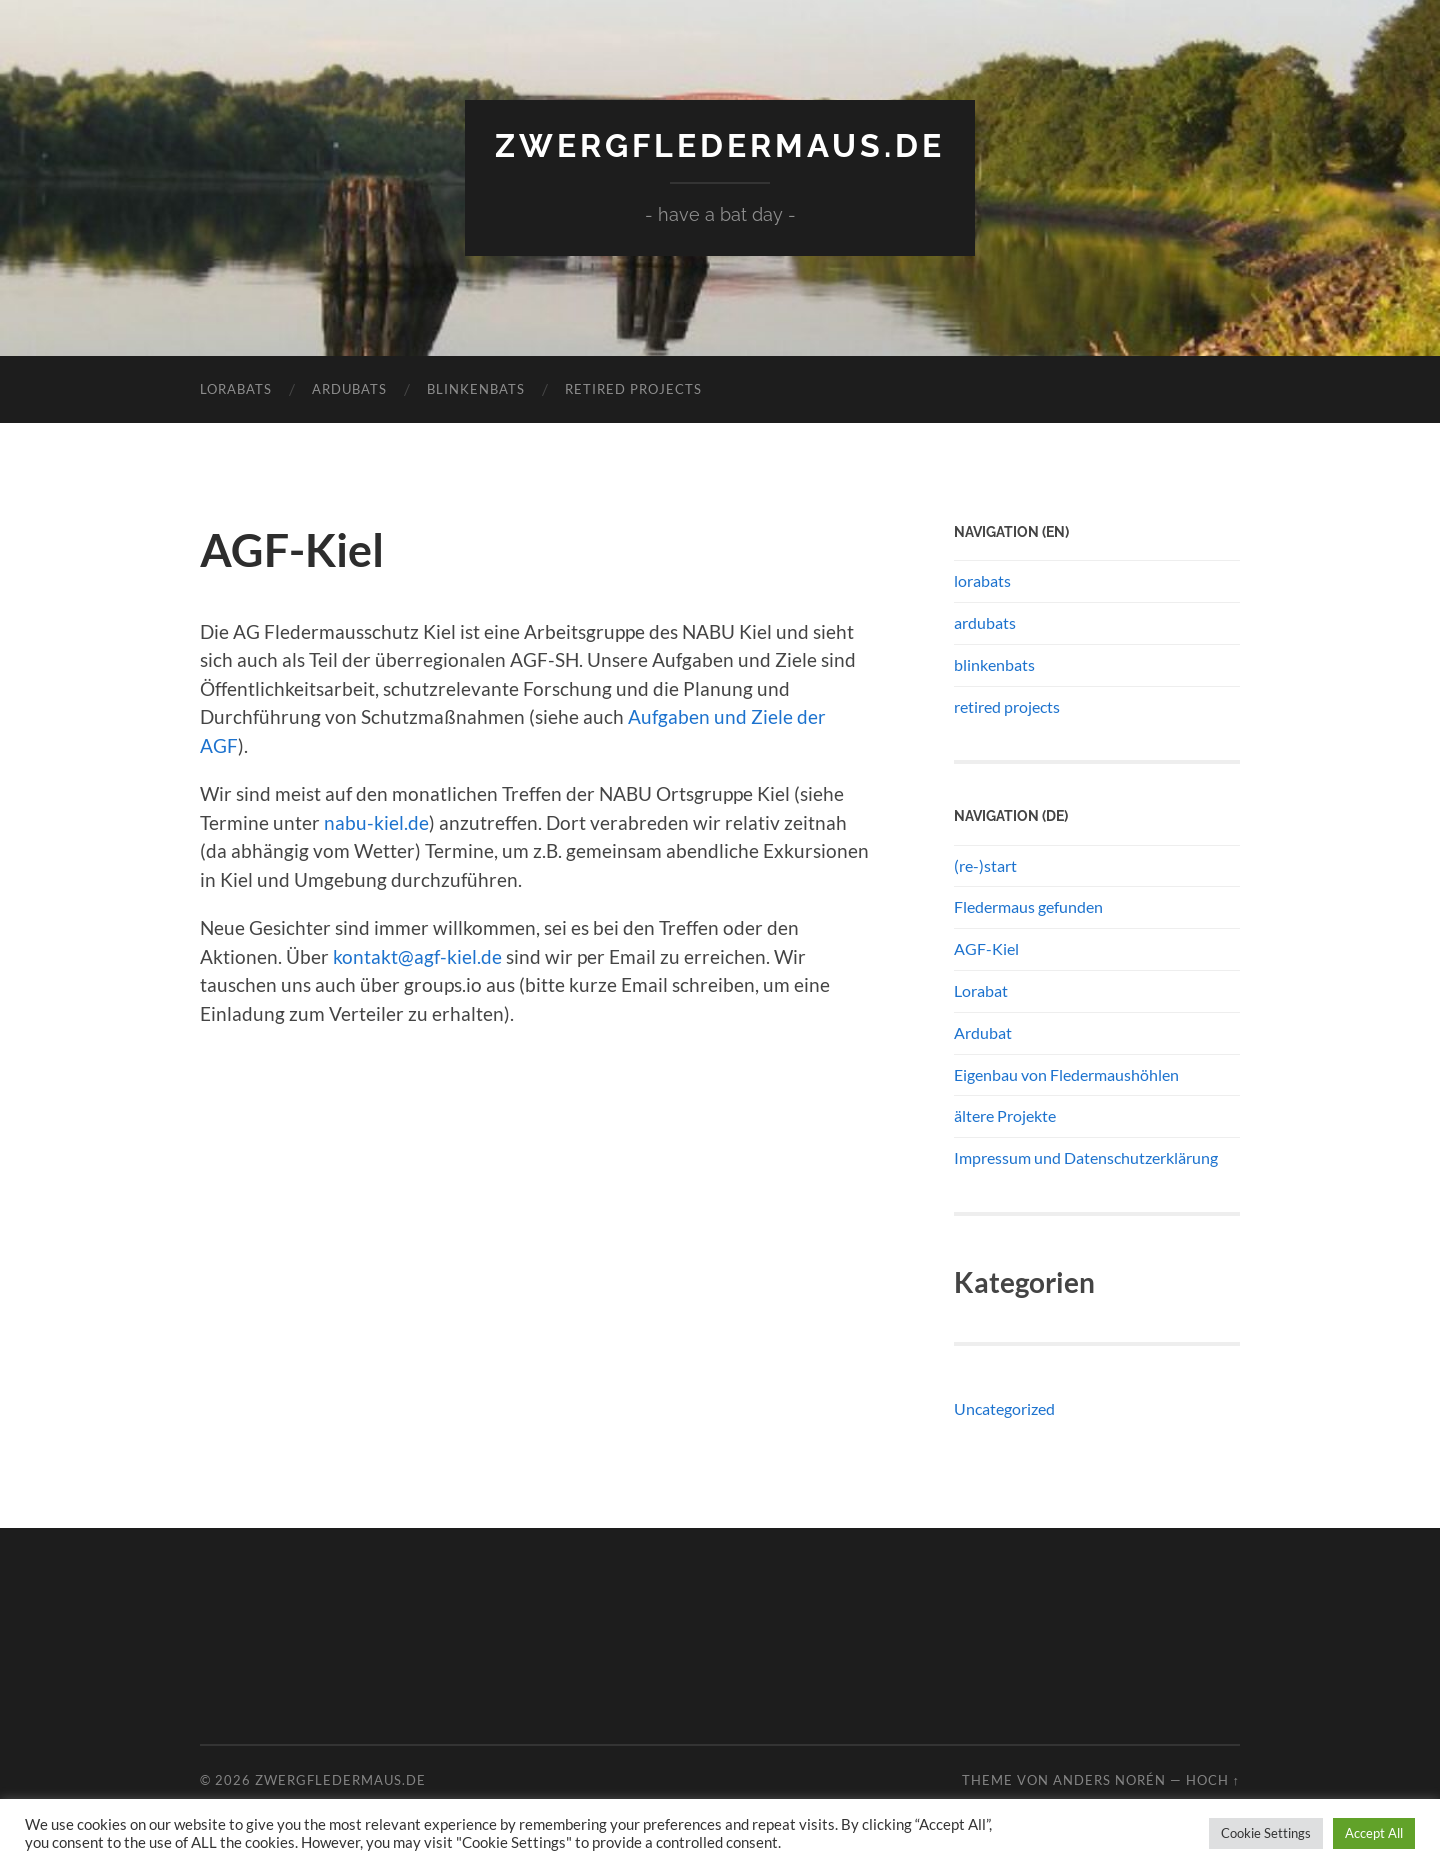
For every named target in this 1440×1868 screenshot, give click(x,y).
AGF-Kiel (986, 948)
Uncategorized (1004, 1408)
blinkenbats (476, 389)
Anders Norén (1109, 1780)
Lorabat (981, 990)
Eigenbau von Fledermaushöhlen (1066, 1074)
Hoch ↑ (1213, 1780)
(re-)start (985, 865)
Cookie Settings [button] (1266, 1833)
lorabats (236, 389)
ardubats (349, 389)
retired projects (633, 389)
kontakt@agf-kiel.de (417, 956)
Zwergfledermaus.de (720, 145)
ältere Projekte (1005, 1115)
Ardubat (983, 1032)
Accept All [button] (1374, 1833)
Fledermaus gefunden (1028, 906)
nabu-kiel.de (376, 822)
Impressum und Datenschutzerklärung (1086, 1157)
